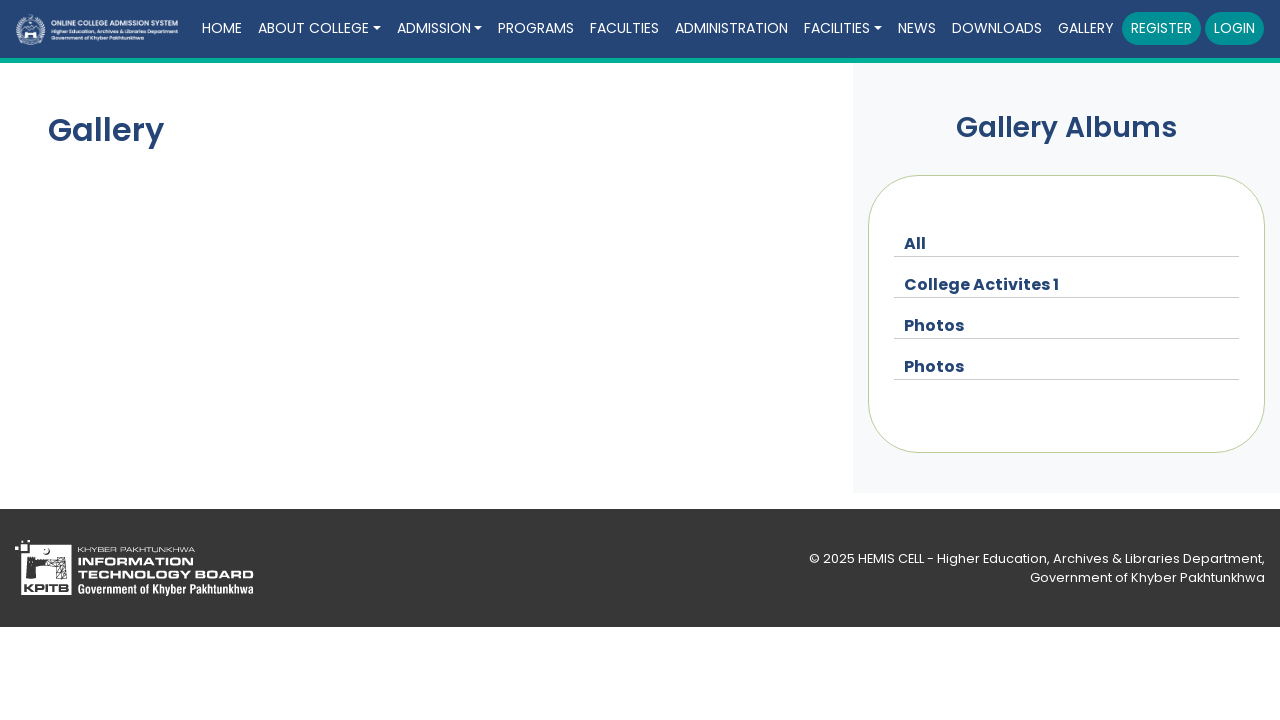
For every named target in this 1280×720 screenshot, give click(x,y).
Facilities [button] (837, 28)
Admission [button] (434, 28)
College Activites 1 (981, 284)
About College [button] (313, 28)
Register (1161, 28)
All (915, 243)
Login (1234, 28)
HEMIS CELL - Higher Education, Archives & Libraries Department (1060, 558)
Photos (934, 325)
